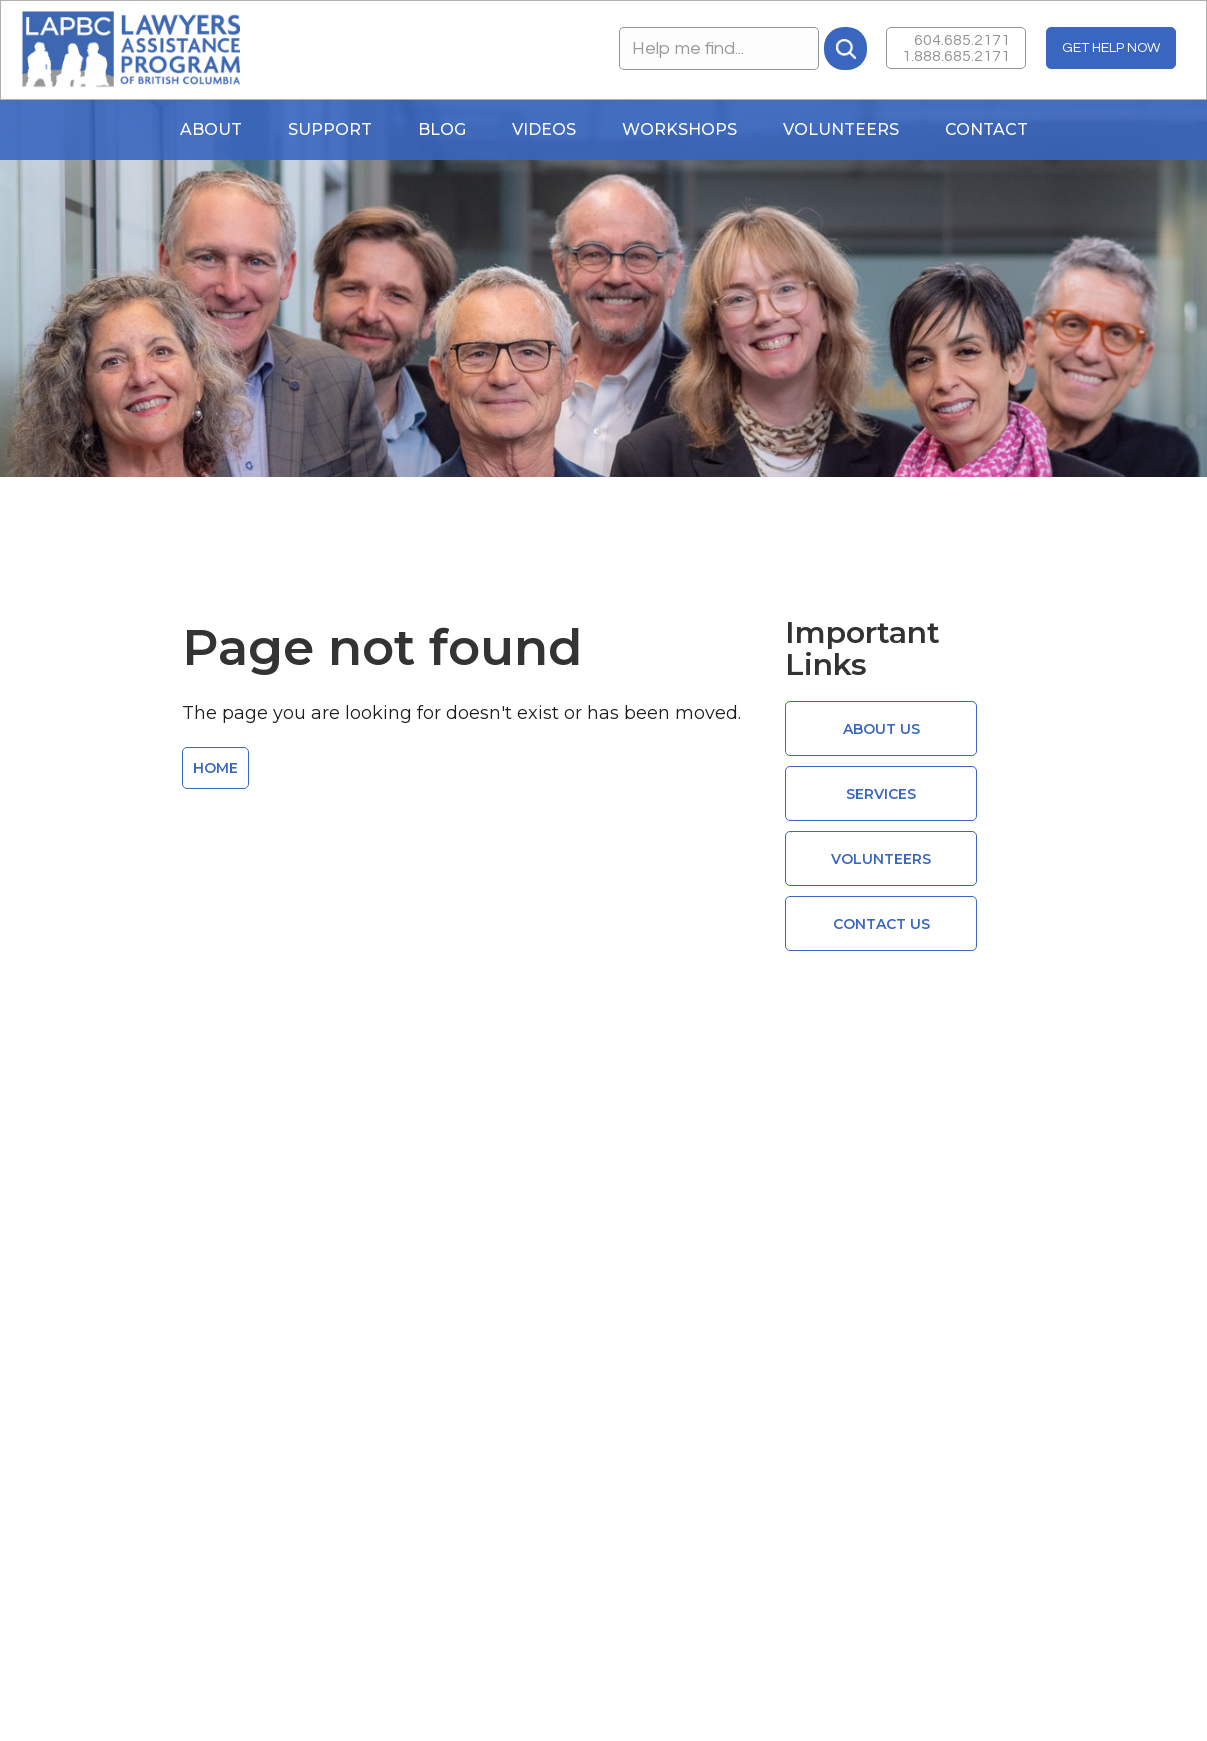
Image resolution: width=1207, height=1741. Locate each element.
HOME (215, 768)
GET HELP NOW (1111, 48)
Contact (986, 129)
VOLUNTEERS (881, 859)
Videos (544, 129)
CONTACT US (881, 924)
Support (330, 129)
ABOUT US (881, 729)
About (211, 129)
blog (442, 129)
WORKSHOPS (679, 129)
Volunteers (841, 129)
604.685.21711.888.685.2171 (956, 48)
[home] (130, 50)
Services (881, 794)
